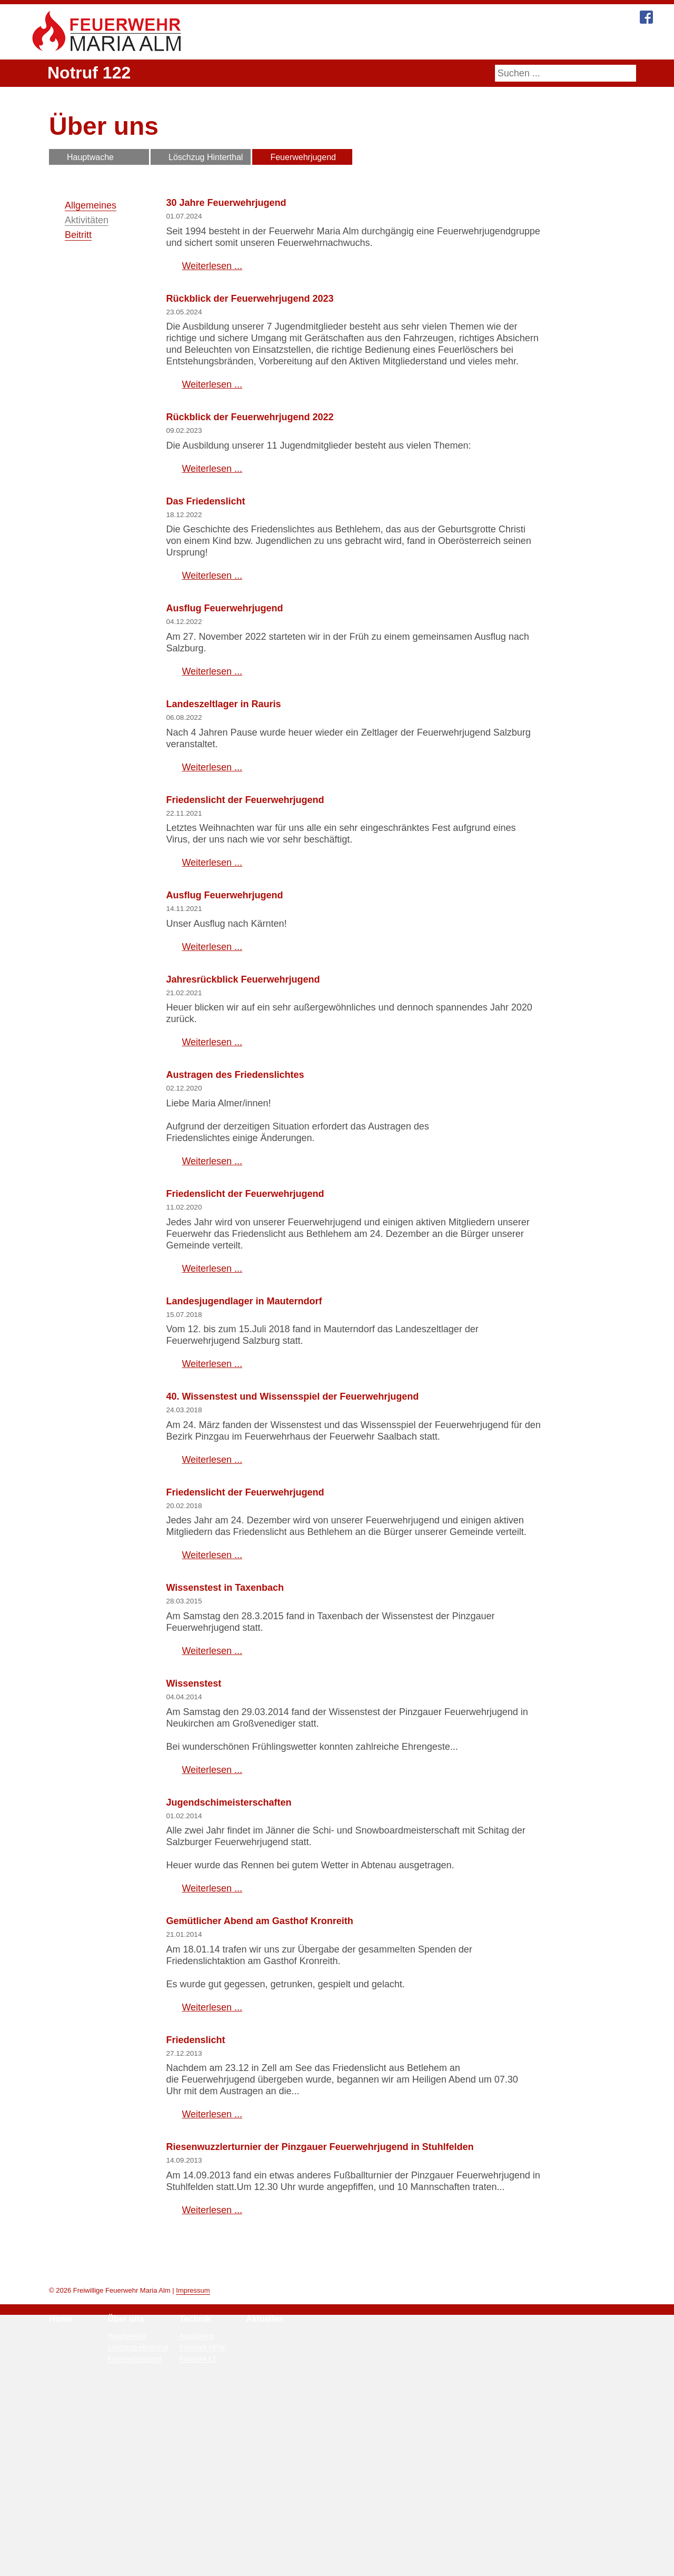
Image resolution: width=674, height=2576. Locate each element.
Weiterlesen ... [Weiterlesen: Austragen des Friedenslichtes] (212, 1305)
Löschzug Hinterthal (205, 157)
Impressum (192, 2478)
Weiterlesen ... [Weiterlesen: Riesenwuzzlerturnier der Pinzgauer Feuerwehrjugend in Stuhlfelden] (212, 2377)
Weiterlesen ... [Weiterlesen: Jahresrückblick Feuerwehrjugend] (212, 1181)
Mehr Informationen (288, 2565)
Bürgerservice (481, 43)
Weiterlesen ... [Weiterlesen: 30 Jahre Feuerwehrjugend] (212, 266)
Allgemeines (90, 205)
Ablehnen (401, 2565)
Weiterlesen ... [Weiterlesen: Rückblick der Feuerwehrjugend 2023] (212, 454)
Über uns (315, 43)
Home (265, 43)
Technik (366, 43)
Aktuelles (418, 43)
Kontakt (541, 43)
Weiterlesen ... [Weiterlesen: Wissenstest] (212, 1924)
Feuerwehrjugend (304, 157)
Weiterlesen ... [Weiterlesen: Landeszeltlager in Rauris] (212, 899)
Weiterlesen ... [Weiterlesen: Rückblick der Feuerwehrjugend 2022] (212, 538)
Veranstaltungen (271, 2535)
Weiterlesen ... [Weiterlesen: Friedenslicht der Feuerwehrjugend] (212, 995)
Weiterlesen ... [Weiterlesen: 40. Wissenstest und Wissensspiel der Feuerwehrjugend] (212, 1603)
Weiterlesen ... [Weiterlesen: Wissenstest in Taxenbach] (212, 1806)
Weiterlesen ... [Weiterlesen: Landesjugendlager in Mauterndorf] (212, 1507)
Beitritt (78, 235)
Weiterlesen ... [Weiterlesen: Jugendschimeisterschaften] (212, 2043)
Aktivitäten (86, 220)
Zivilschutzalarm (345, 2535)
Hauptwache (90, 157)
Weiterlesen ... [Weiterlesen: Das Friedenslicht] (212, 708)
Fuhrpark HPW (202, 2535)
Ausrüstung (197, 2524)
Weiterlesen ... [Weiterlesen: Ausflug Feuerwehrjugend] (212, 803)
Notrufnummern (343, 2524)
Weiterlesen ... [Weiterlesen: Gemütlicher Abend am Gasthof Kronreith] (212, 2162)
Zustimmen (352, 2565)
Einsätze (260, 2524)
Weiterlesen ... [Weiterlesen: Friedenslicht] (212, 2269)
